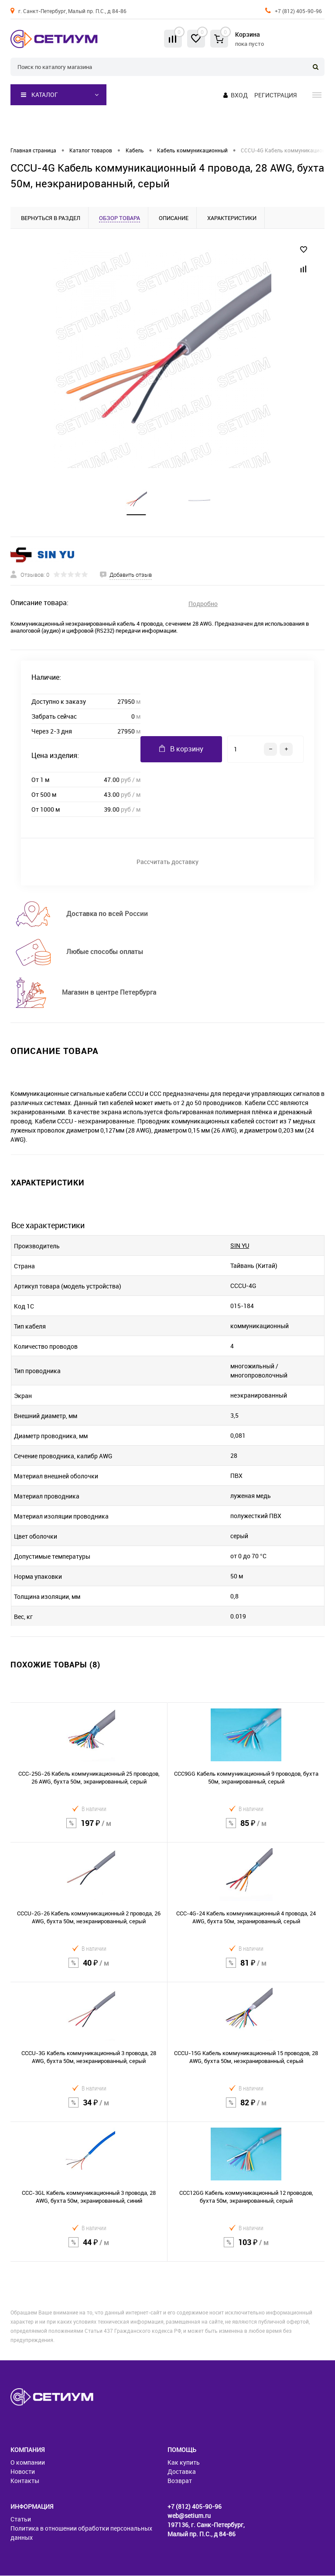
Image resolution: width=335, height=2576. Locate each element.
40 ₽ (88, 1969)
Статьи (20, 2519)
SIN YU (239, 1246)
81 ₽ (246, 1969)
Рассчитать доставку (167, 862)
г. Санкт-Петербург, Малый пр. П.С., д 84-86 (72, 10)
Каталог (39, 94)
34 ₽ (88, 2108)
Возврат (180, 2481)
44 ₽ (88, 2248)
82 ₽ (246, 2108)
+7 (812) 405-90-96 (298, 10)
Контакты (24, 2481)
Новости (22, 2472)
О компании (27, 2463)
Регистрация (275, 95)
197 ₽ (88, 1829)
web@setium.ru (189, 2516)
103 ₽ (246, 2248)
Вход (239, 95)
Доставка (182, 2472)
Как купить (184, 2463)
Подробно (203, 604)
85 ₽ (246, 1829)
